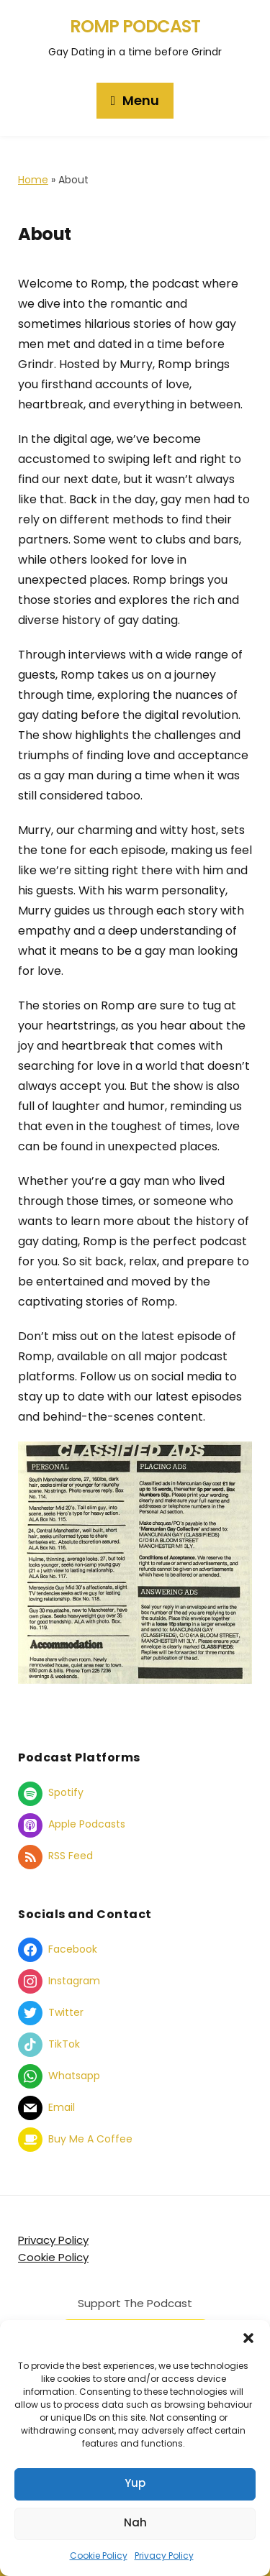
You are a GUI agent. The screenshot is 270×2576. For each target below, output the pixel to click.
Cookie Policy (98, 2555)
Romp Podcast (135, 26)
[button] (248, 2338)
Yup (135, 2482)
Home (33, 180)
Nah (135, 2522)
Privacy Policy (164, 2555)
